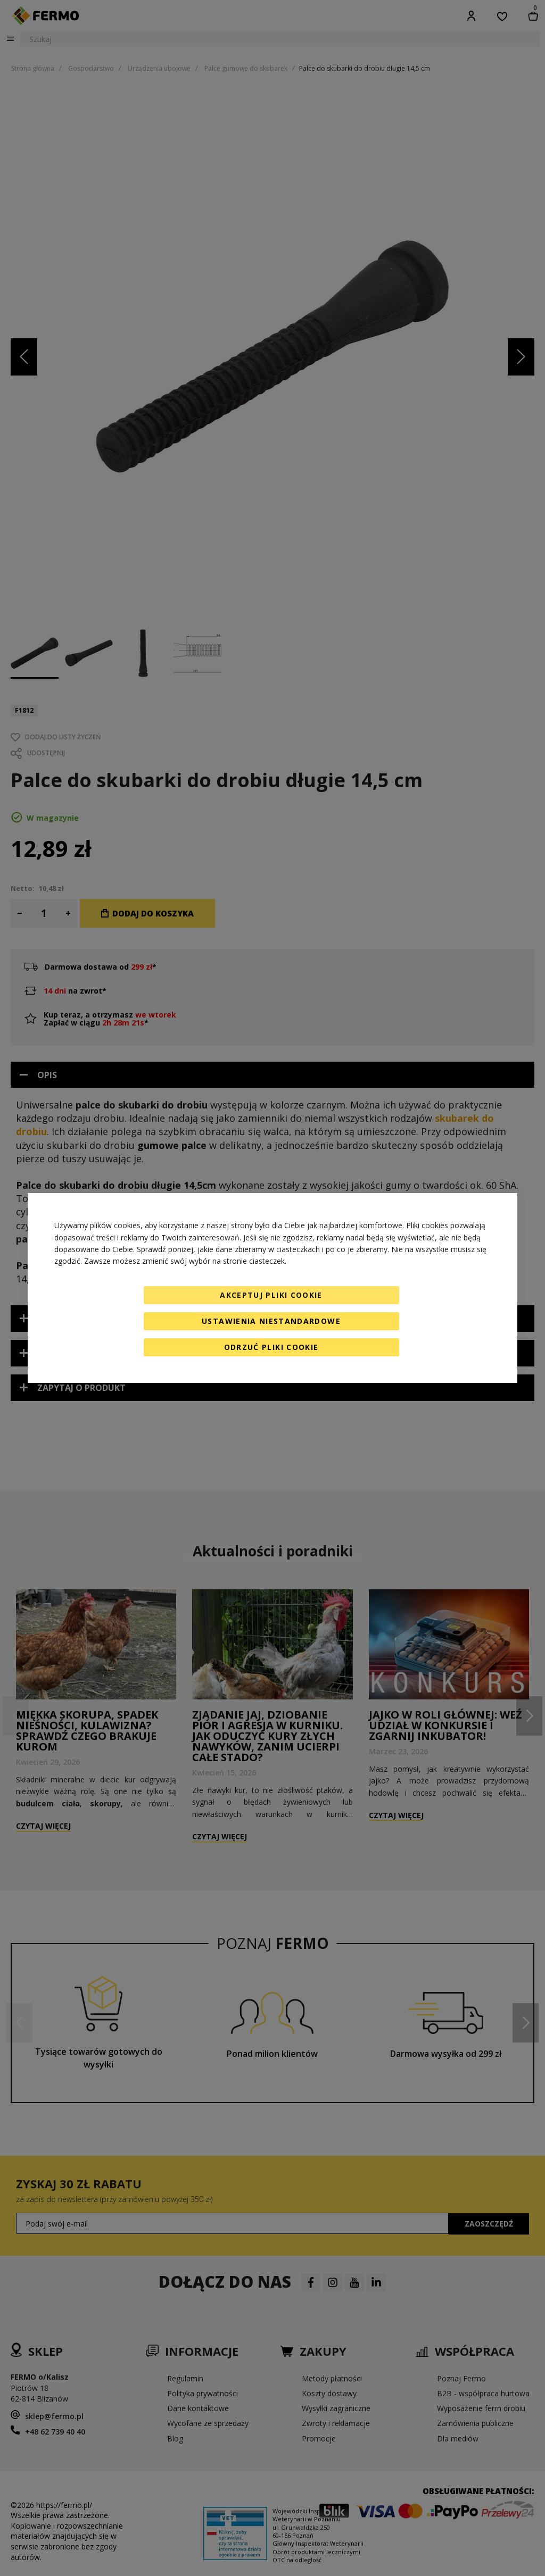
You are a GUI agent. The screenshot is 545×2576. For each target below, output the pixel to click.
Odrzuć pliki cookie (271, 1347)
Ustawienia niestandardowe (271, 1321)
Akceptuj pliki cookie (271, 1295)
